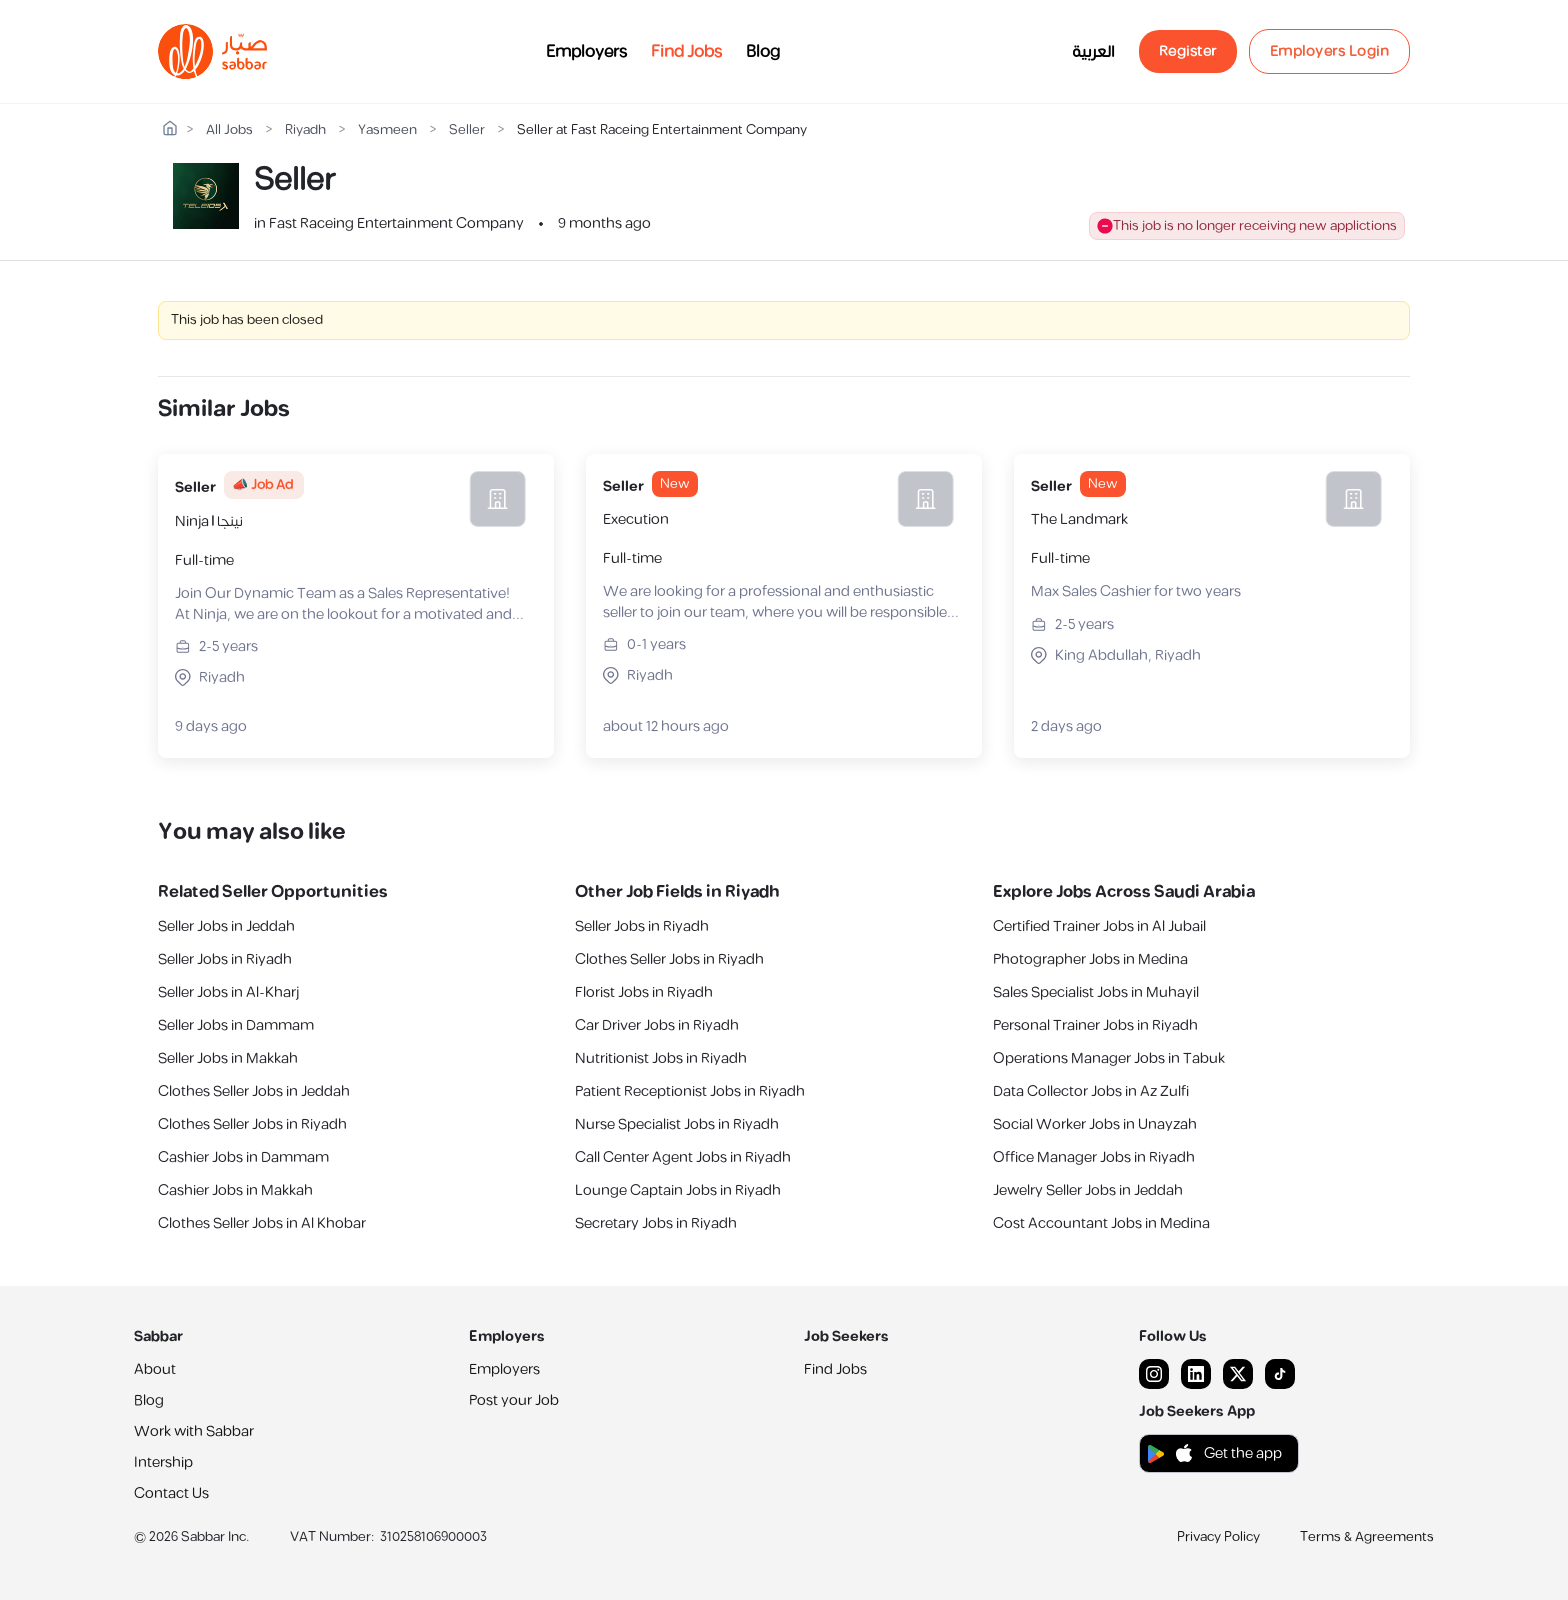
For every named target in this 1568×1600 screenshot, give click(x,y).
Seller (467, 130)
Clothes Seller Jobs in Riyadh (252, 1124)
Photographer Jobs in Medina (1090, 959)
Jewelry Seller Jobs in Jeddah (1088, 1190)
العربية (1093, 52)
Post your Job (514, 1400)
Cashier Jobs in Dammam (243, 1157)
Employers (586, 52)
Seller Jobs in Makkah (228, 1058)
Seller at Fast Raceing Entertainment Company (662, 130)
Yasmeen (387, 130)
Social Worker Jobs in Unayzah (1095, 1124)
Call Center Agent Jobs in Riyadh (683, 1157)
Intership (163, 1462)
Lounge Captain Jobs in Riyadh (678, 1190)
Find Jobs (686, 52)
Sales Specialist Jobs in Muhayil (1096, 992)
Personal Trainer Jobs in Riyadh (1095, 1025)
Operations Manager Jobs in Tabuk (1109, 1058)
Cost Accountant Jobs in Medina (1101, 1223)
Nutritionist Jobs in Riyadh (661, 1058)
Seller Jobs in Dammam (236, 1025)
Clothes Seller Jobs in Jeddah (254, 1091)
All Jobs (229, 130)
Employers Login (1330, 51)
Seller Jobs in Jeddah (226, 926)
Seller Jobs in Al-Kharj (228, 992)
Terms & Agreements (1367, 1537)
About (155, 1369)
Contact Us (171, 1493)
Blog (763, 52)
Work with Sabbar (194, 1431)
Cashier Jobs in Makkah (235, 1190)
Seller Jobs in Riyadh (225, 959)
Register (1188, 51)
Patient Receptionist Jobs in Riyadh (690, 1091)
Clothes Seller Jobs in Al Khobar (262, 1223)
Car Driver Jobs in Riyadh (657, 1025)
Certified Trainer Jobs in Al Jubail (1099, 926)
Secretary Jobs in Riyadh (656, 1223)
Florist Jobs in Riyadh (644, 992)
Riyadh (305, 130)
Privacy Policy (1218, 1537)
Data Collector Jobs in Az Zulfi (1091, 1091)
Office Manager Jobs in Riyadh (1094, 1157)
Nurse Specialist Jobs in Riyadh (677, 1124)
